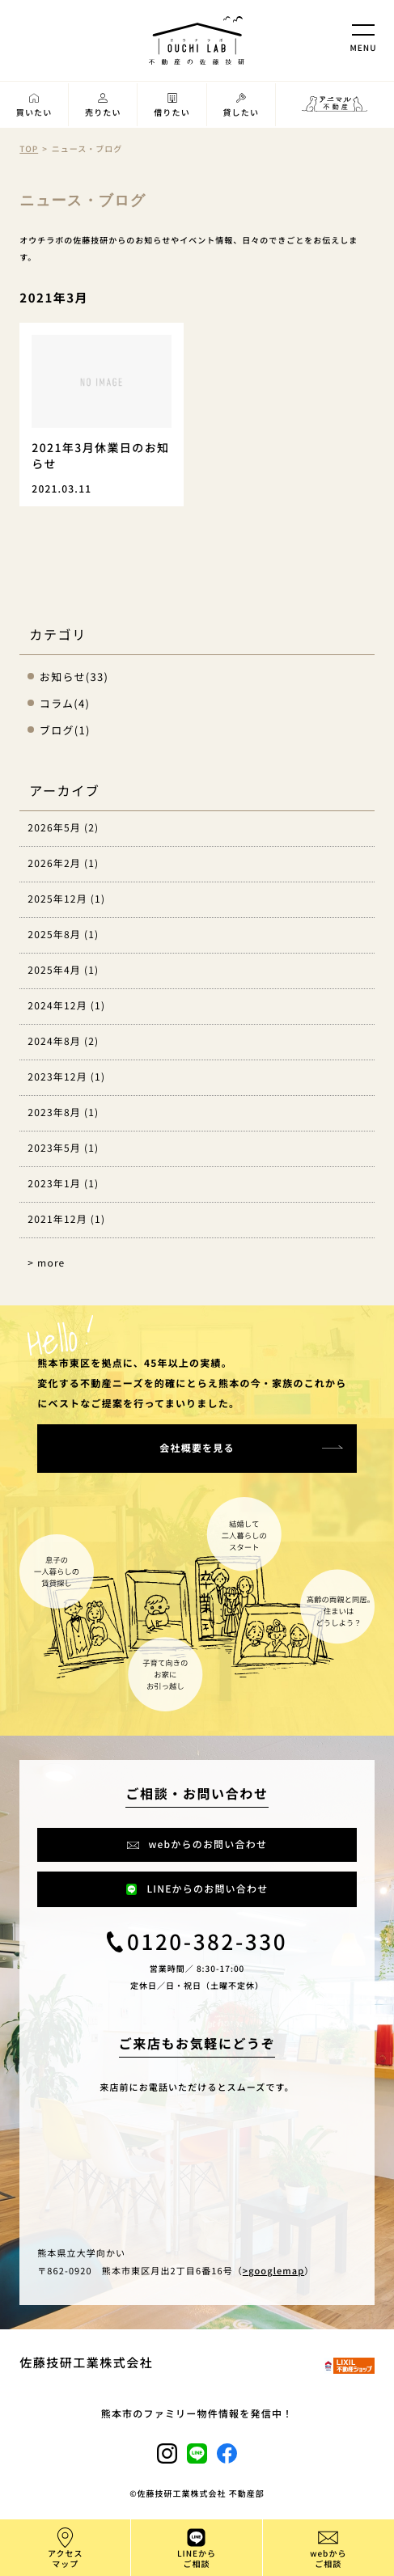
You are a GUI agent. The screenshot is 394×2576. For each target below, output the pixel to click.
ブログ (57, 730)
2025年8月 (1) (63, 934)
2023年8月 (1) (63, 1112)
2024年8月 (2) (63, 1041)
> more (46, 1263)
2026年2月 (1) (63, 863)
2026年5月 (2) (63, 828)
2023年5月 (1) (63, 1148)
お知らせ (63, 676)
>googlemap (273, 2271)
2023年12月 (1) (66, 1077)
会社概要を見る (196, 1448)
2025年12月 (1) (66, 899)
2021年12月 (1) (66, 1219)
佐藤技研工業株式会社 (86, 2363)
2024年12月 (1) (66, 1006)
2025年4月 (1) (63, 970)
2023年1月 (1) (63, 1184)
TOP (28, 148)
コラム (57, 703)
